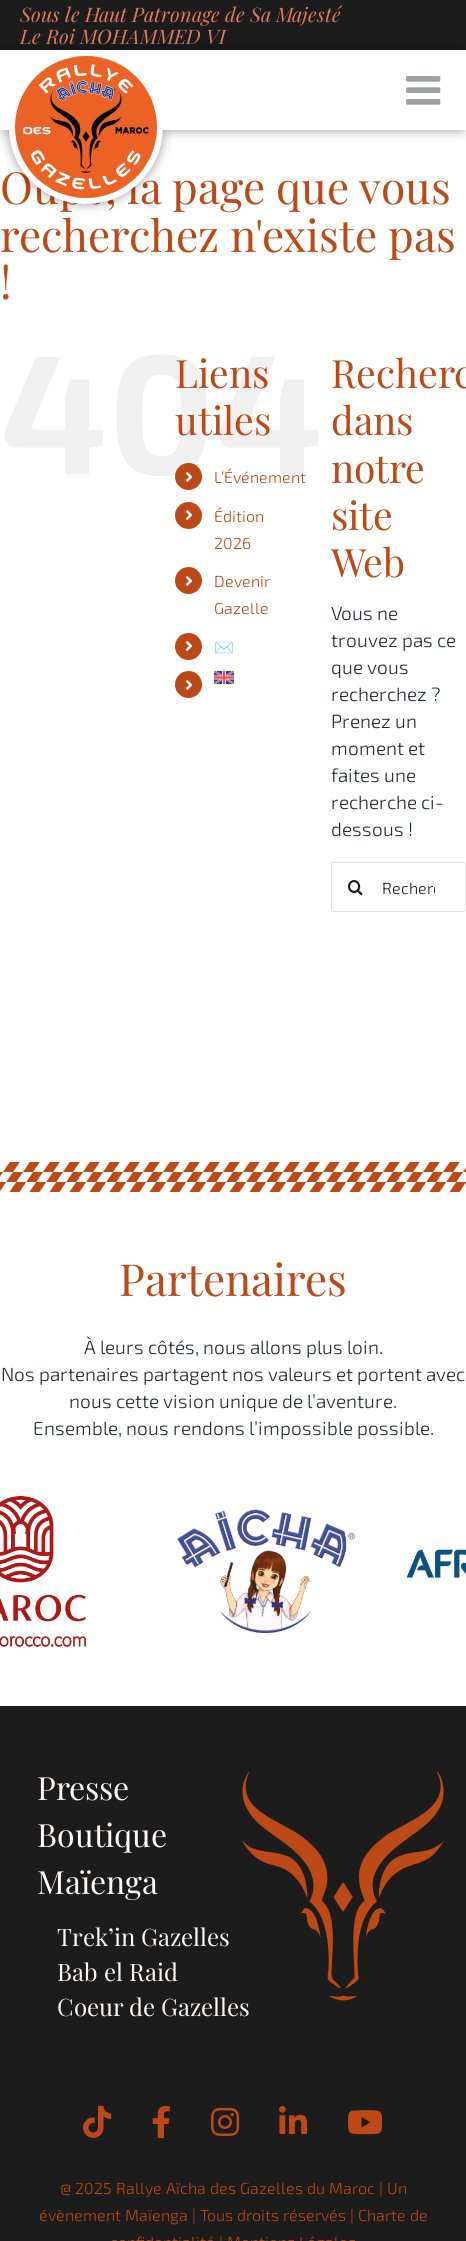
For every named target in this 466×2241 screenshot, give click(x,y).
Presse (83, 1786)
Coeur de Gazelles (153, 2006)
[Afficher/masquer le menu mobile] (426, 90)
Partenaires (233, 1277)
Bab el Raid (117, 1971)
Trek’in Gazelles (143, 1936)
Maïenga (97, 1880)
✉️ (224, 646)
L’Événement (260, 476)
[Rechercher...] (398, 887)
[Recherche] (356, 887)
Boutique (102, 1833)
